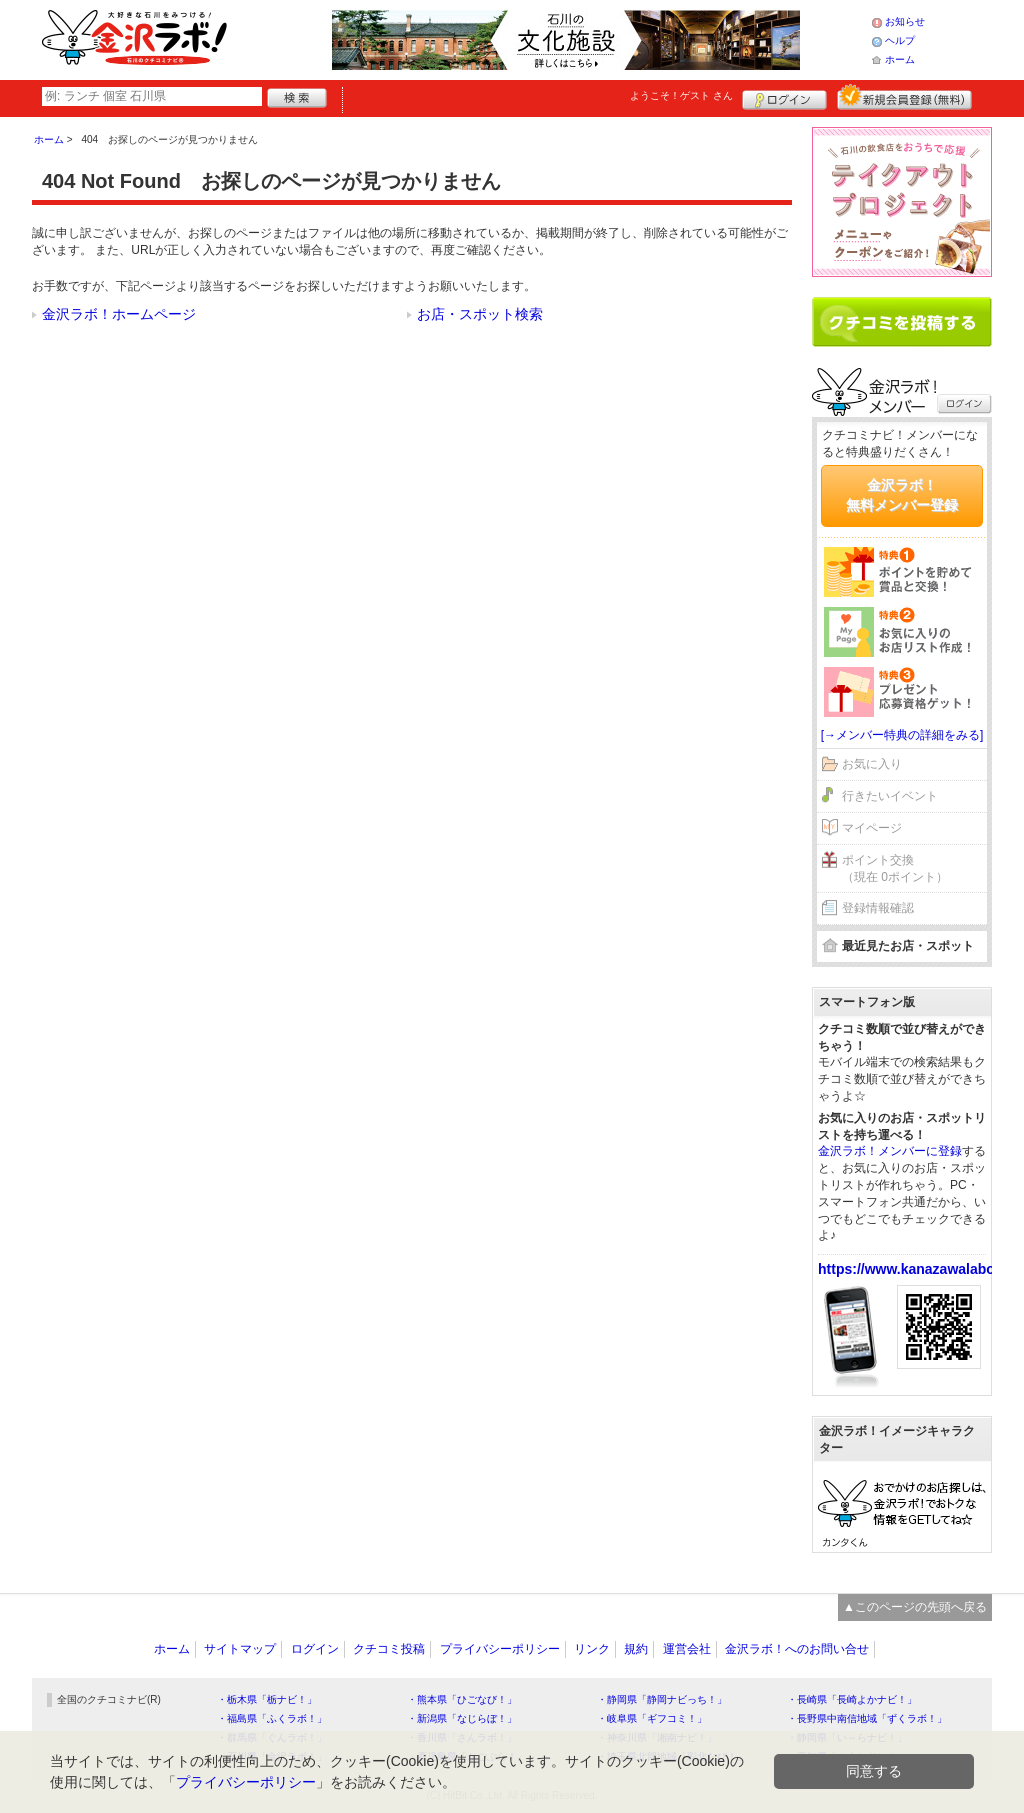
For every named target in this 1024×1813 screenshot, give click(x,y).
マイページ (872, 828)
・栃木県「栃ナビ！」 (267, 1699)
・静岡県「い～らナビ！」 (847, 1737)
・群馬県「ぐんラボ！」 (272, 1737)
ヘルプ (900, 40)
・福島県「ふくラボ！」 (272, 1718)
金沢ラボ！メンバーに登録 (890, 1151)
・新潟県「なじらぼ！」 (462, 1718)
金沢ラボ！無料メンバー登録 (902, 495)
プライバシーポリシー (500, 1649)
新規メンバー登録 (904, 97)
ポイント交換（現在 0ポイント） (895, 868)
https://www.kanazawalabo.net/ (921, 1269)
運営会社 (687, 1649)
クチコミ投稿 (389, 1649)
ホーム (900, 59)
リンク (592, 1649)
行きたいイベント (890, 796)
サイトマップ (240, 1649)
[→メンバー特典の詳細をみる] (902, 735)
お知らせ (905, 21)
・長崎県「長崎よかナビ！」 (852, 1699)
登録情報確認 (878, 908)
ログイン (784, 97)
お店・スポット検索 (480, 314)
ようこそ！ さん (681, 95)
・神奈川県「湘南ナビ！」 (657, 1737)
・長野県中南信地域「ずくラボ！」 (867, 1718)
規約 (636, 1649)
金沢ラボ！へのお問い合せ (797, 1649)
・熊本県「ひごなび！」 (462, 1699)
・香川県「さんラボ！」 (462, 1737)
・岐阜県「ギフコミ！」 (652, 1718)
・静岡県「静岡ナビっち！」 (662, 1699)
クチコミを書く (902, 322)
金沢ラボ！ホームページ (119, 314)
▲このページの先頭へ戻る (915, 1607)
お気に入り (872, 764)
